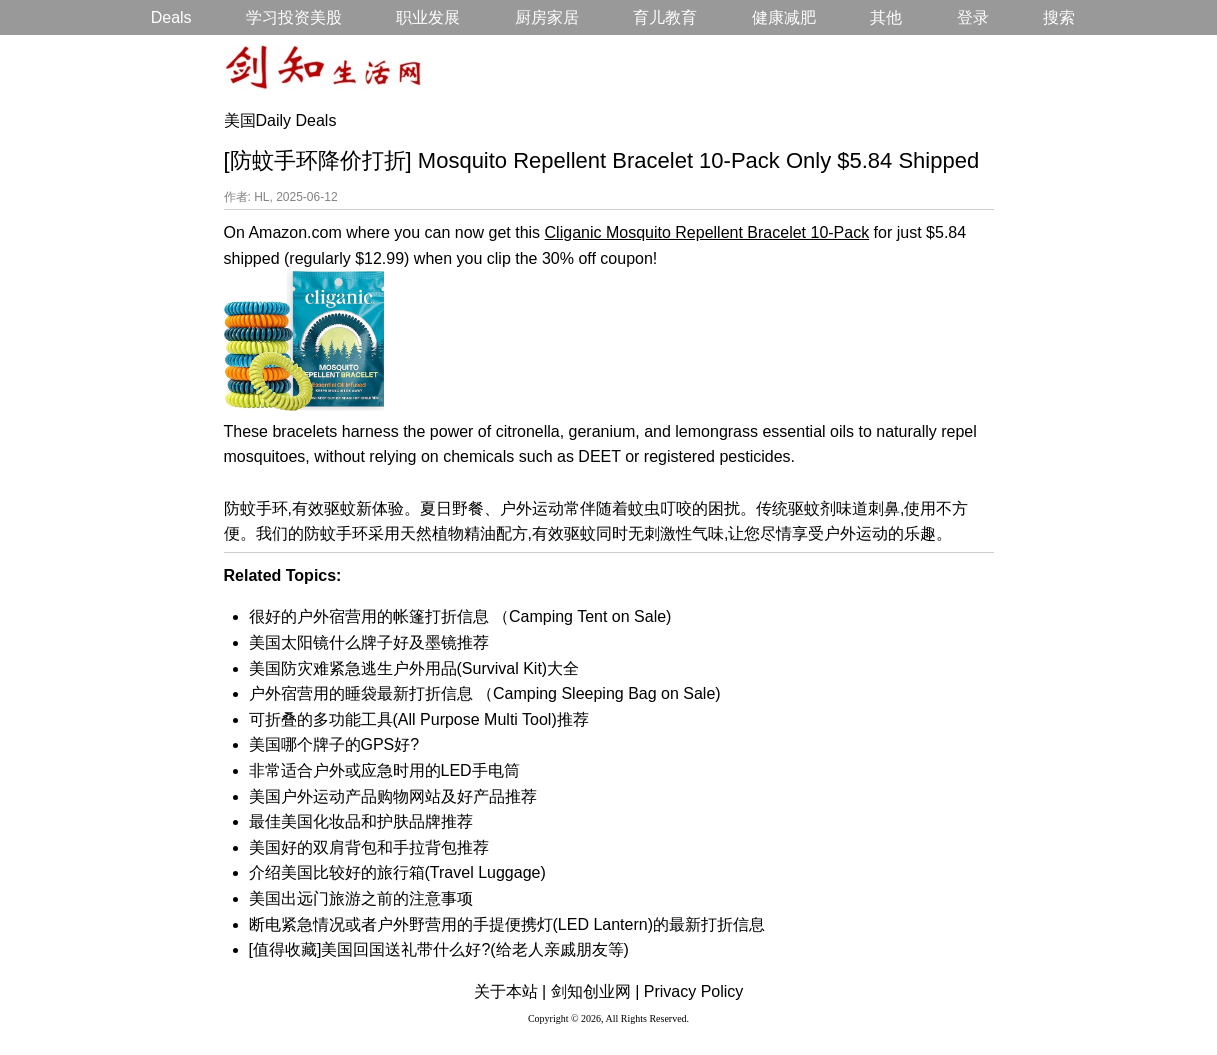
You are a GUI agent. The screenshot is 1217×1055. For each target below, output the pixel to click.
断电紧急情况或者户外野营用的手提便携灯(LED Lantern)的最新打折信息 (507, 924)
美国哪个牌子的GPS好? (334, 744)
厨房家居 (547, 17)
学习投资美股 (294, 17)
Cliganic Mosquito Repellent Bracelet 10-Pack (707, 232)
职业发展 (428, 17)
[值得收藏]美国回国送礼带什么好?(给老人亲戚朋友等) (439, 949)
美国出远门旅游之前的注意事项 (361, 898)
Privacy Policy (694, 991)
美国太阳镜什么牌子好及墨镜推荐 (369, 642)
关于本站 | (510, 991)
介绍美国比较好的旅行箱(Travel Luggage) (397, 872)
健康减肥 (784, 17)
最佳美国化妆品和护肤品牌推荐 (361, 821)
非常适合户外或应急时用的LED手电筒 (384, 770)
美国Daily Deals (280, 120)
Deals (171, 17)
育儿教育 (665, 17)
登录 (973, 17)
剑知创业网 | (595, 991)
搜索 (1059, 17)
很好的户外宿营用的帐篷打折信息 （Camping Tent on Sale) (460, 616)
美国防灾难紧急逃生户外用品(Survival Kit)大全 (414, 668)
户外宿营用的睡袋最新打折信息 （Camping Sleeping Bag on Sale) (485, 693)
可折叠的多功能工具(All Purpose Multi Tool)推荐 (419, 719)
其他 (886, 17)
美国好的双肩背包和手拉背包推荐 (369, 847)
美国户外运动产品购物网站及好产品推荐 (393, 796)
